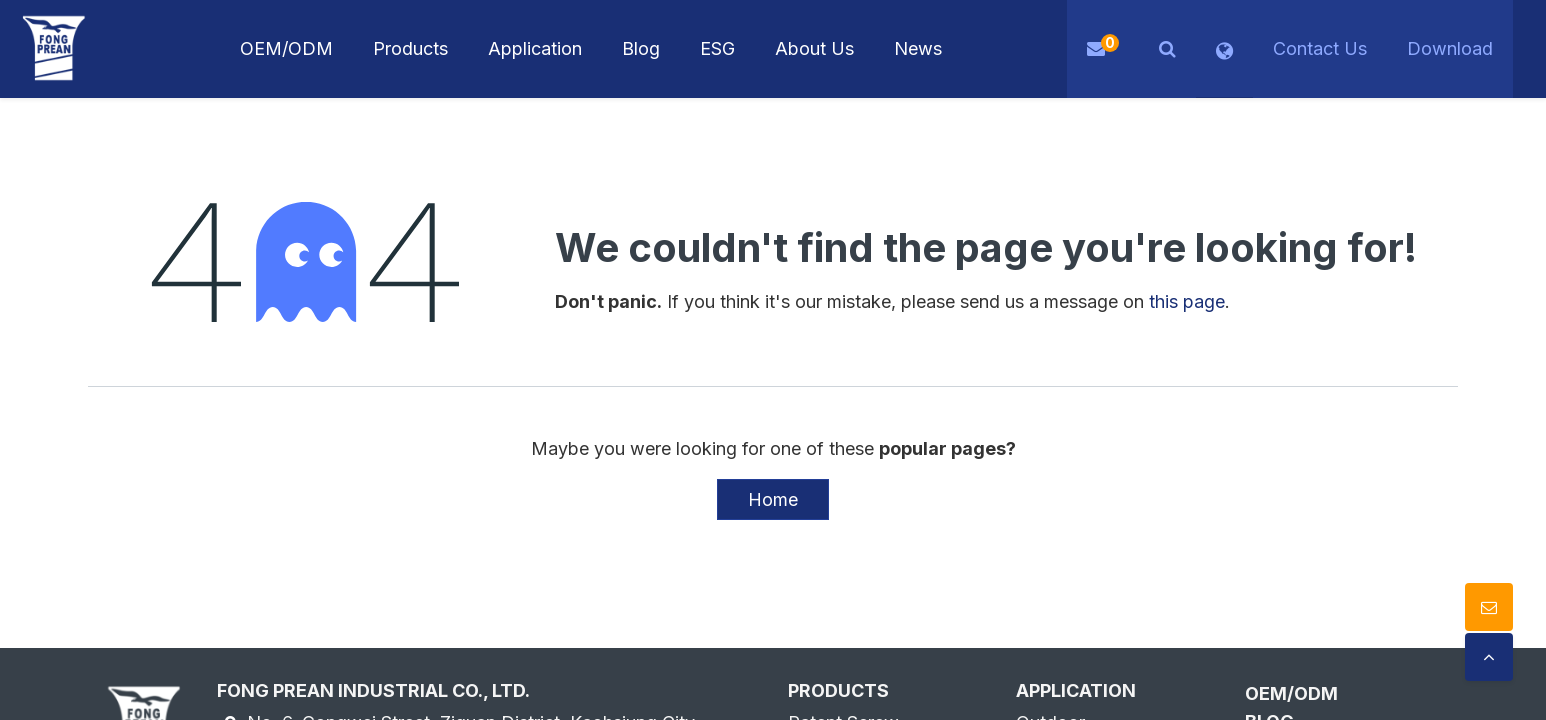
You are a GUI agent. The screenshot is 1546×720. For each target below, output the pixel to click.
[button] (1167, 49)
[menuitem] (535, 49)
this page (1187, 301)
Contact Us (1320, 48)
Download (1450, 48)
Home (773, 499)
